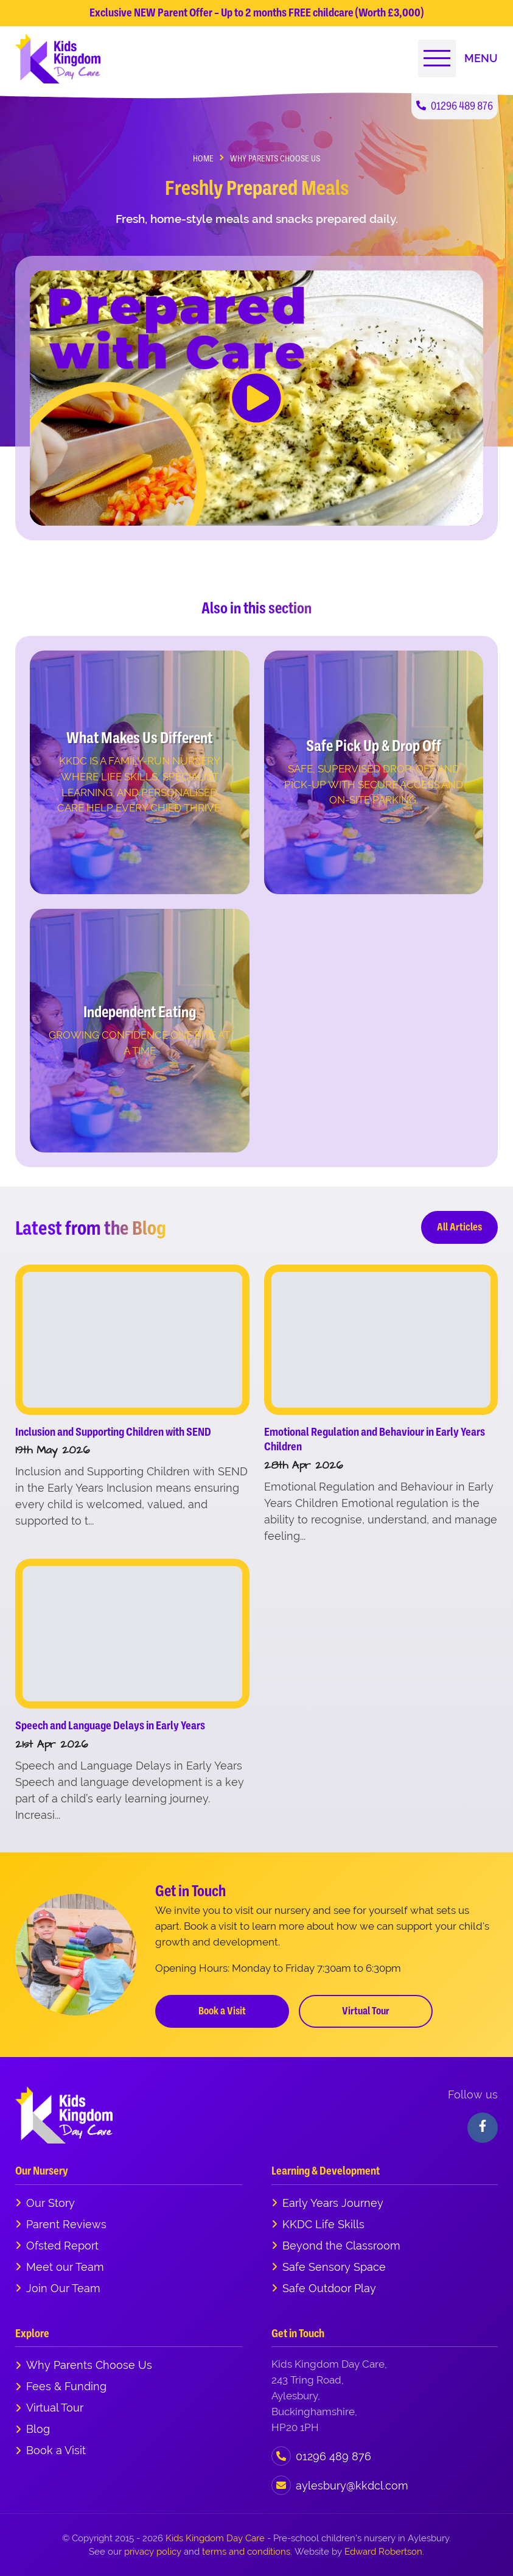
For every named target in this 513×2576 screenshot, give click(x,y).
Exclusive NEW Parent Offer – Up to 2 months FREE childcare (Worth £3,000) (256, 12)
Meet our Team (65, 2266)
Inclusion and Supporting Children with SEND (113, 1431)
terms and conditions (246, 2551)
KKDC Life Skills (323, 2224)
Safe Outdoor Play (329, 2288)
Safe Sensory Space (334, 2266)
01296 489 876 (454, 106)
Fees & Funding (66, 2386)
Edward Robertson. (384, 2551)
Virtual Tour (365, 2011)
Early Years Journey (332, 2203)
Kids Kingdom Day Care (215, 2538)
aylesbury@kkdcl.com (352, 2485)
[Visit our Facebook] (482, 2127)
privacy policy (152, 2551)
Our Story (50, 2203)
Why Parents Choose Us (89, 2365)
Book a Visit (222, 2011)
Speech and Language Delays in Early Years (110, 1725)
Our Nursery (41, 2170)
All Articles (459, 1227)
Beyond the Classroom (341, 2245)
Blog (38, 2428)
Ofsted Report (62, 2245)
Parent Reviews (66, 2224)
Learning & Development (325, 2170)
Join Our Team (63, 2288)
